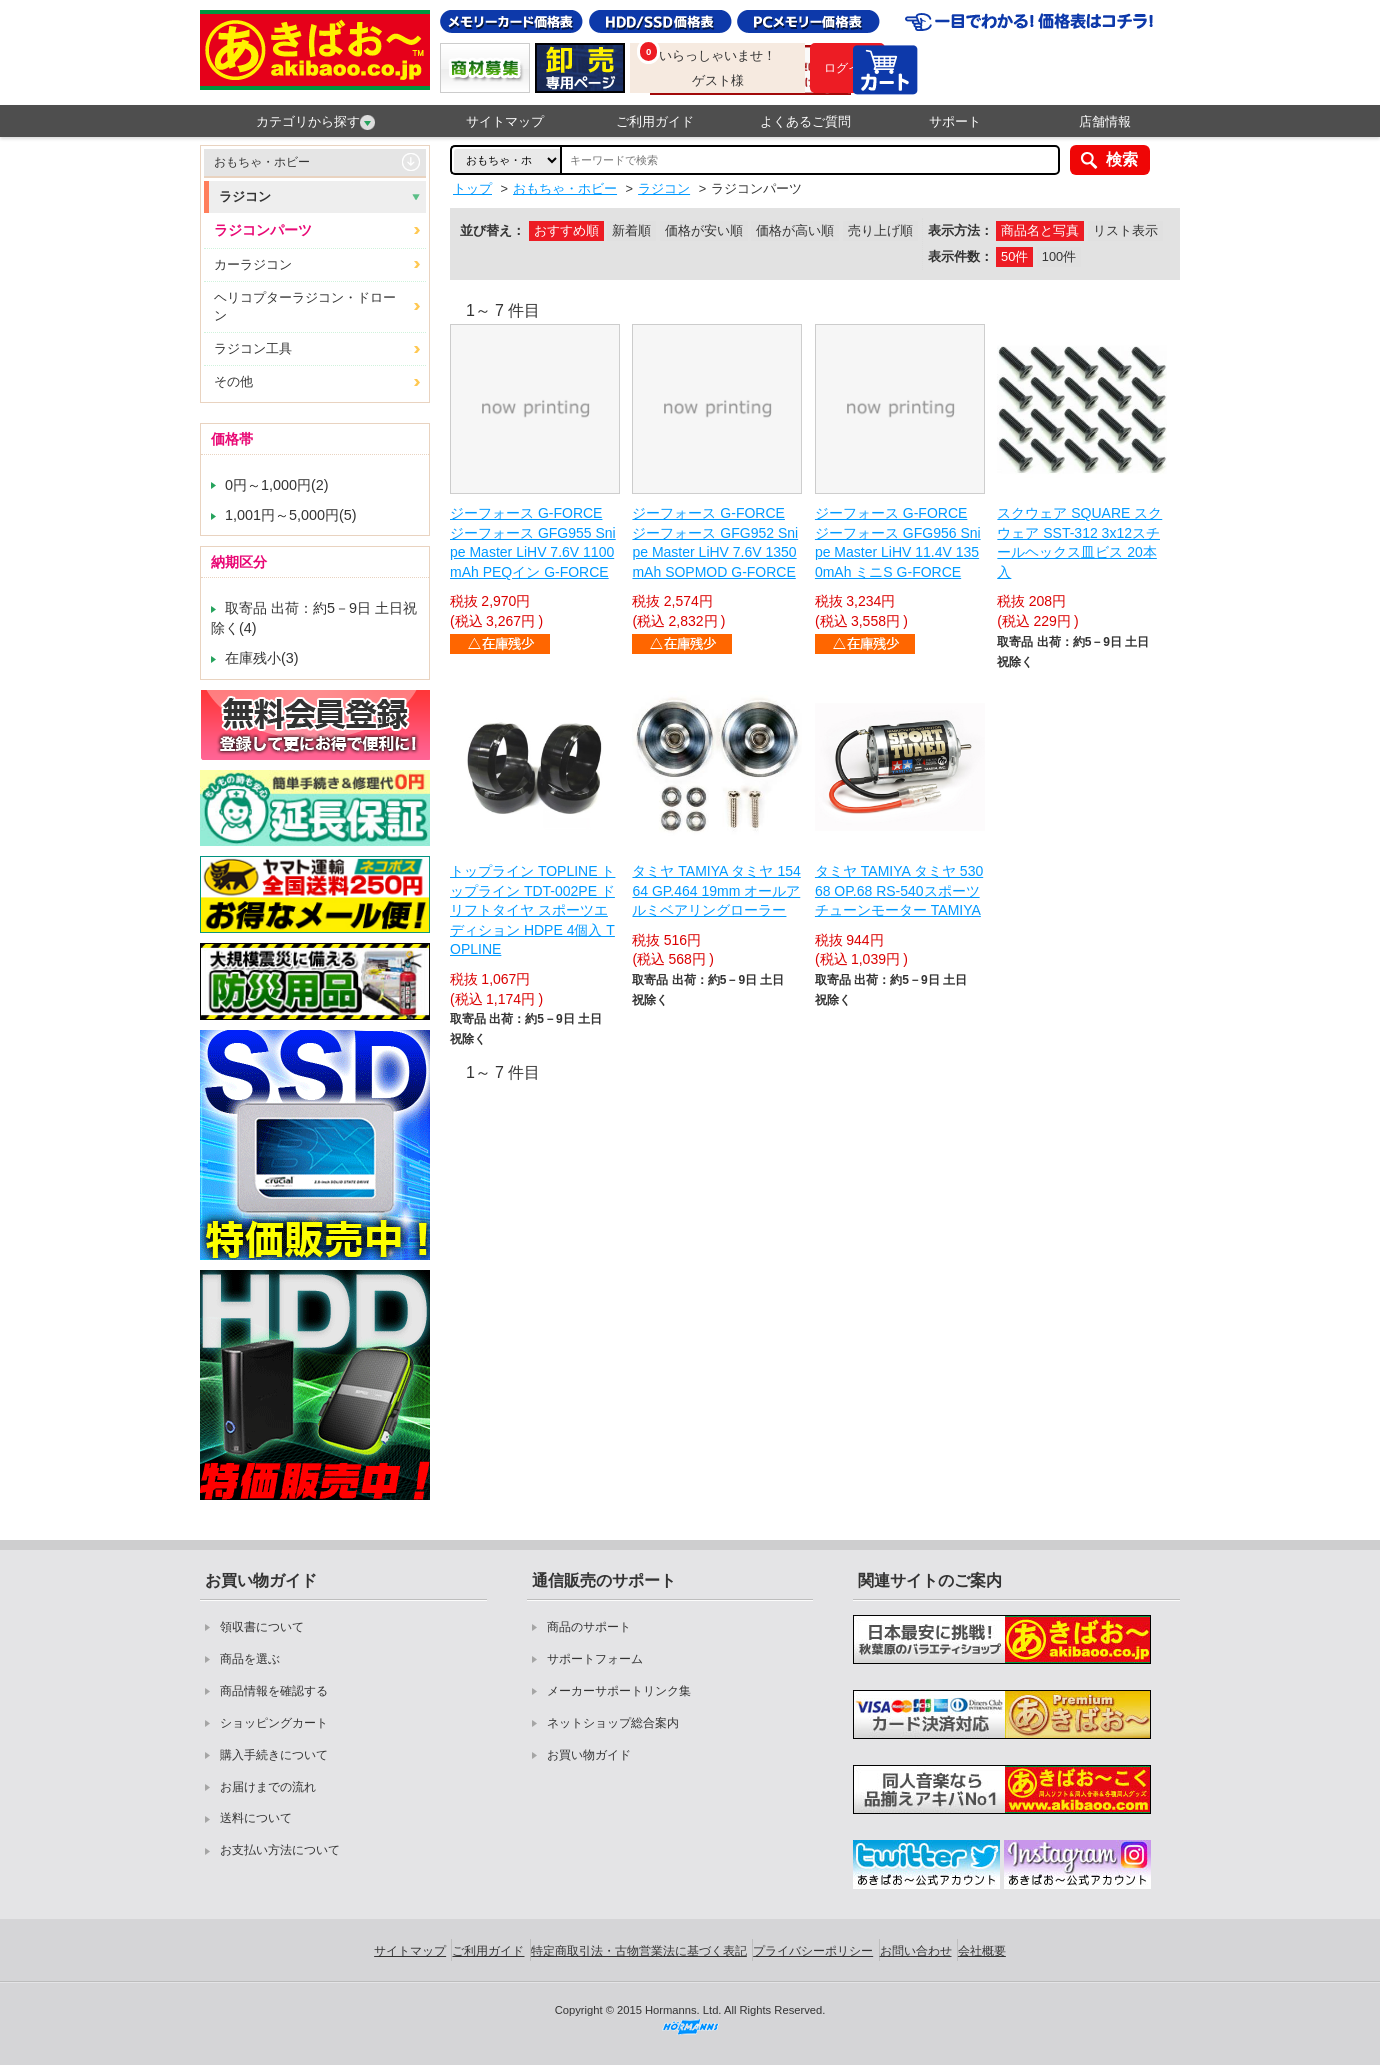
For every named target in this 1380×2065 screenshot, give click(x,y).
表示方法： (960, 230)
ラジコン (245, 196)
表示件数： (960, 256)
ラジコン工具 (253, 348)
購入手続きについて (274, 1755)
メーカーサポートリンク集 (619, 1691)
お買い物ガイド (589, 1755)
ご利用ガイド (655, 121)
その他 (233, 381)
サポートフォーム (595, 1659)
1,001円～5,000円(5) (291, 515)
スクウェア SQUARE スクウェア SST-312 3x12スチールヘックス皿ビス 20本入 (1079, 542)
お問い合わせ (916, 1951)
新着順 (631, 230)
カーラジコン (253, 264)
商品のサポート (589, 1627)
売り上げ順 (880, 230)
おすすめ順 (566, 230)
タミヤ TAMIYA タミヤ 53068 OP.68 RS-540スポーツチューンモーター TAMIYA (899, 890)
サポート (955, 121)
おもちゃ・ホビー (262, 162)
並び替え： (492, 230)
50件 (1014, 256)
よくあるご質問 (805, 121)
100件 (1059, 256)
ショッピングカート (274, 1723)
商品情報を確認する (274, 1691)
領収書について (262, 1627)
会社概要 (982, 1951)
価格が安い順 (704, 230)
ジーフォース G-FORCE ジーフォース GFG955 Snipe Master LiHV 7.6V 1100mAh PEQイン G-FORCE (533, 542)
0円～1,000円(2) (277, 485)
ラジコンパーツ (263, 230)
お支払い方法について (280, 1850)
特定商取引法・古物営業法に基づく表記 (639, 1951)
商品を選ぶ (250, 1659)
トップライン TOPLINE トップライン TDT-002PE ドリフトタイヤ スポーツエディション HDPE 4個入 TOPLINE (532, 910)
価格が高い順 (795, 230)
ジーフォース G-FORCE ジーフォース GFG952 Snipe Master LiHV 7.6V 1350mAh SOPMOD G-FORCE (715, 542)
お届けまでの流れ (268, 1787)
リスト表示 (1125, 230)
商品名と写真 (1040, 230)
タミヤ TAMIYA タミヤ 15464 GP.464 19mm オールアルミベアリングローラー (716, 890)
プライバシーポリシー (813, 1951)
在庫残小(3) (262, 658)
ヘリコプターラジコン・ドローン (305, 306)
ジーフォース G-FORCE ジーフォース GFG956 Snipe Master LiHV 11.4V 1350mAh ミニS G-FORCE (898, 542)
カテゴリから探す (315, 122)
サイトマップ (505, 121)
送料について (256, 1818)
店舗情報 (1105, 121)
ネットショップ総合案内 (613, 1723)
